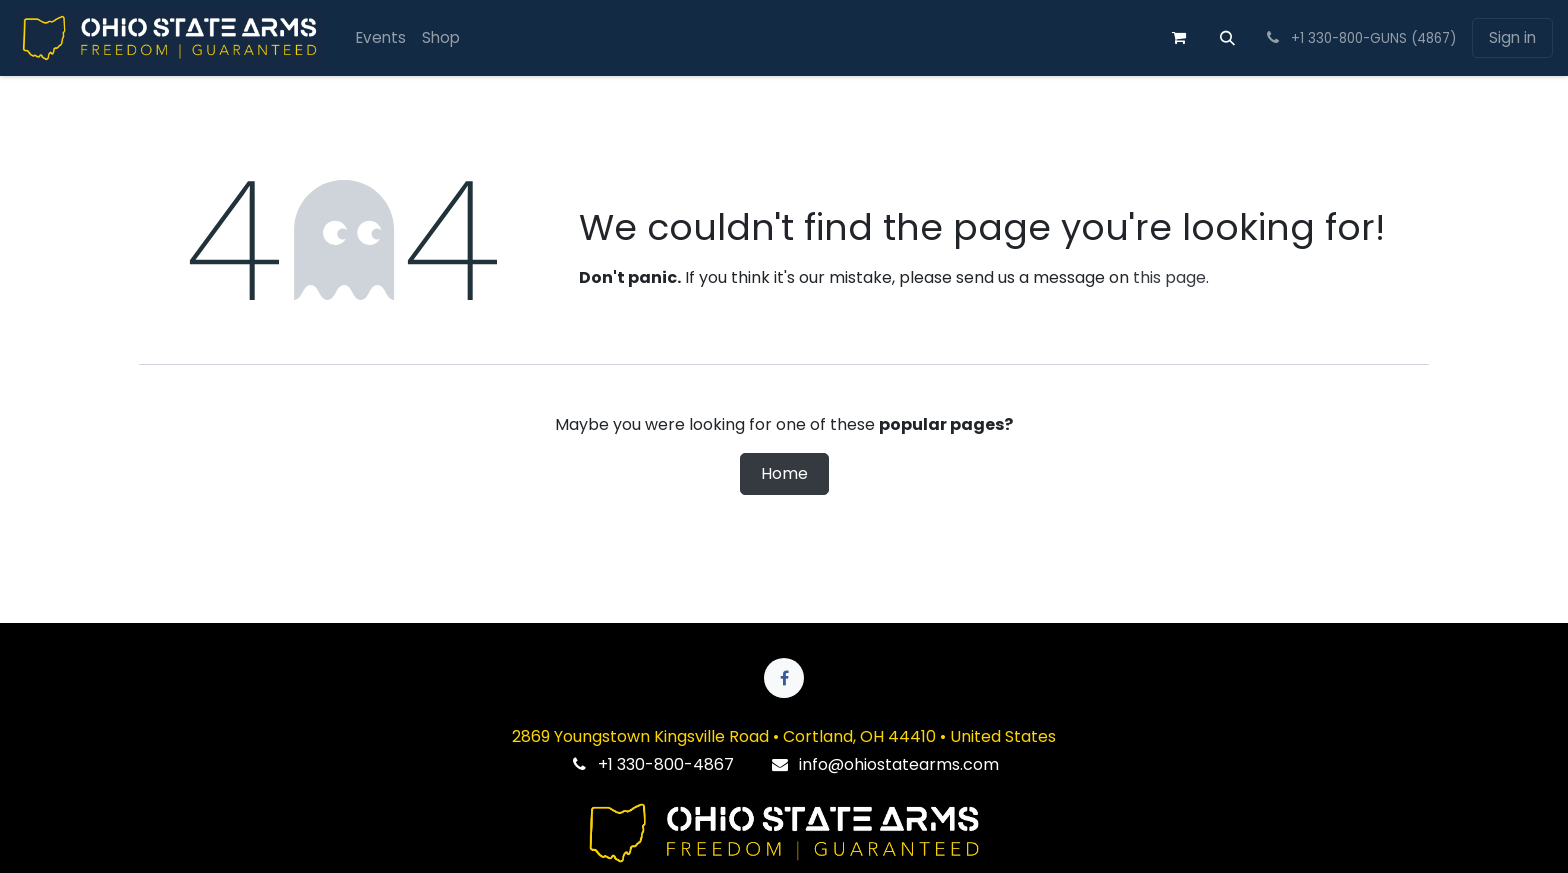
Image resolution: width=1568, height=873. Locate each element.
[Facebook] (784, 678)
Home (784, 473)
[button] (1227, 38)
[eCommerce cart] (1179, 38)
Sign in (1512, 37)
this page (1169, 277)
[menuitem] (381, 38)
